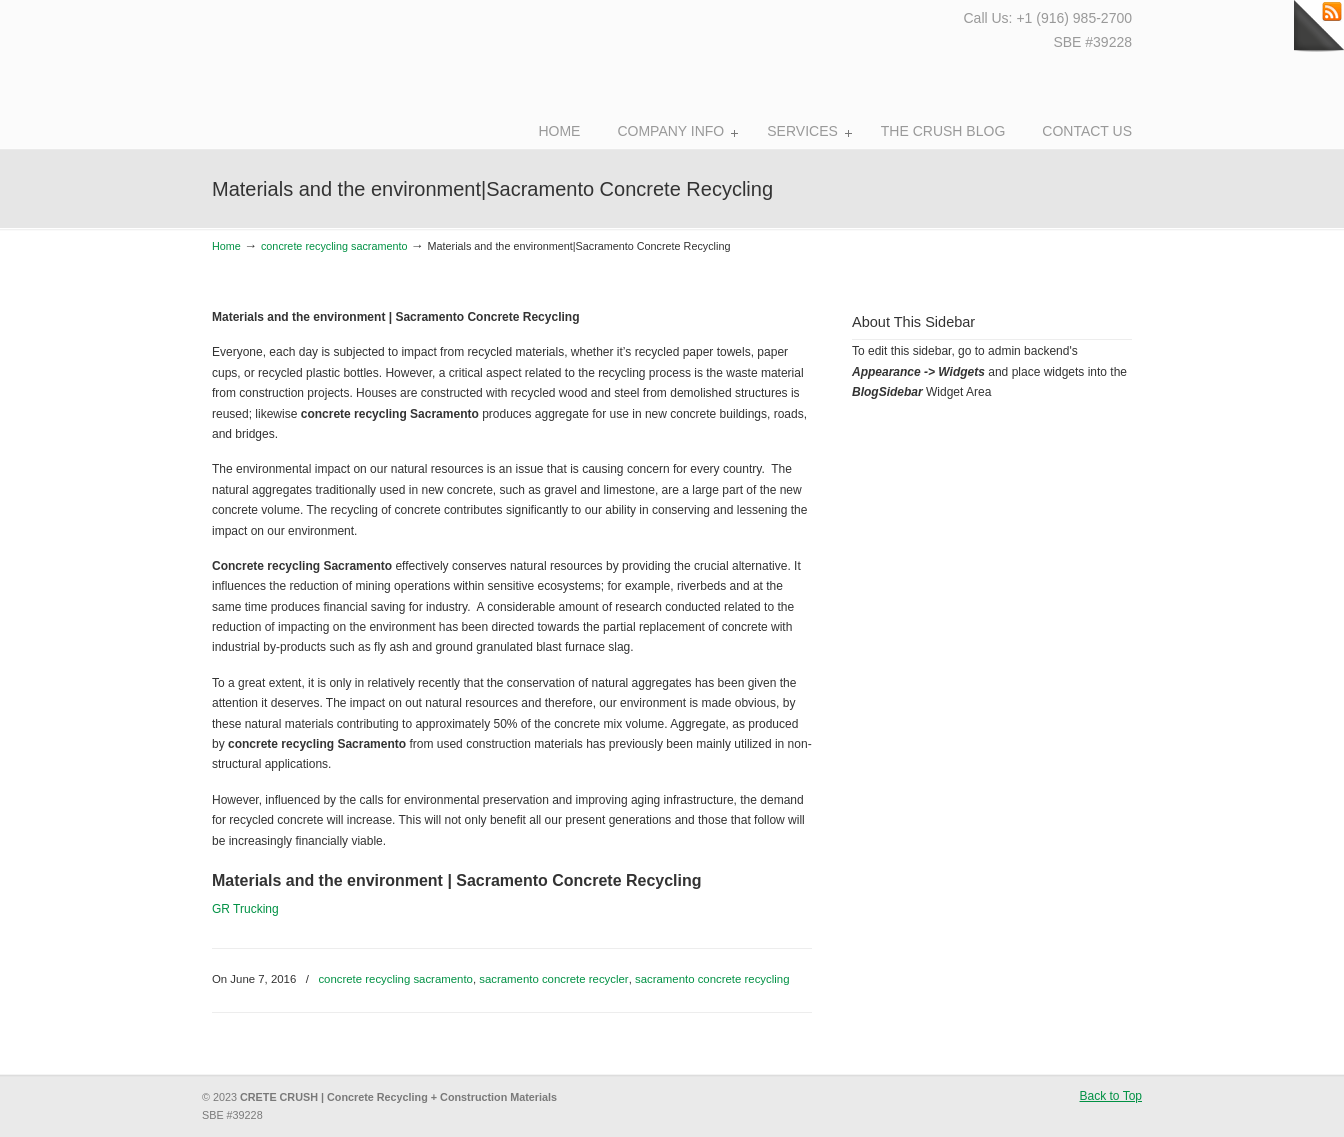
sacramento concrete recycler (553, 979)
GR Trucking (245, 909)
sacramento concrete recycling (712, 979)
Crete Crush (320, 70)
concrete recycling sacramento (334, 246)
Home (226, 246)
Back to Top (1111, 1096)
